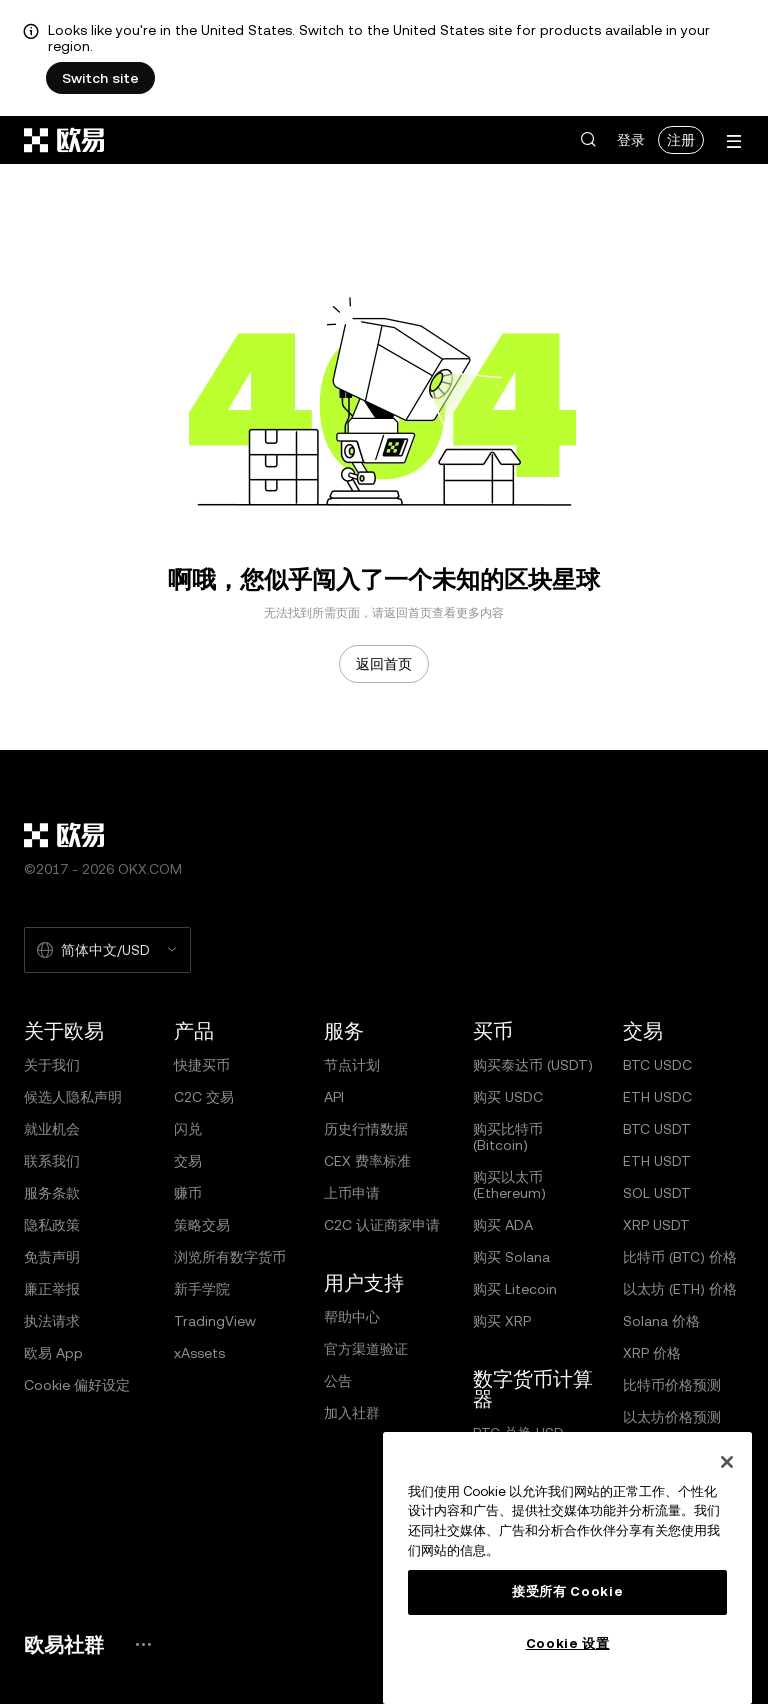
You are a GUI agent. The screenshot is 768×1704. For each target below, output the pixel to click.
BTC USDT (657, 1129)
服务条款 (52, 1193)
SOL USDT (657, 1193)
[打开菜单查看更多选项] (734, 141)
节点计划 (352, 1065)
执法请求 (52, 1321)
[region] (567, 1568)
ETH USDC (657, 1097)
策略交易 (202, 1225)
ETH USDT (657, 1161)
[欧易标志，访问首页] (65, 140)
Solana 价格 (661, 1321)
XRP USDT (656, 1225)
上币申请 (352, 1193)
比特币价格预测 (672, 1385)
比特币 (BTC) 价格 (680, 1257)
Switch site (100, 78)
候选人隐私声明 (73, 1097)
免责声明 (52, 1257)
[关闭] (727, 1462)
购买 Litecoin (515, 1289)
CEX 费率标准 (367, 1161)
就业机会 (52, 1129)
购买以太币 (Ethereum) (509, 1185)
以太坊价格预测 (672, 1417)
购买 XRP (502, 1321)
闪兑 (188, 1129)
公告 (338, 1381)
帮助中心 (352, 1317)
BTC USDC (657, 1065)
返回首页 (384, 664)
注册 (681, 140)
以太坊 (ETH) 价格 (680, 1289)
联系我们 (52, 1161)
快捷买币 (202, 1065)
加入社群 (352, 1413)
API (334, 1097)
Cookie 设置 (568, 1643)
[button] (588, 140)
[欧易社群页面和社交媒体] (143, 1644)
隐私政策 (52, 1225)
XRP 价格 (652, 1353)
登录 (631, 140)
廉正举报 (52, 1289)
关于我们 (52, 1065)
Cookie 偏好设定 (77, 1385)
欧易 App (53, 1353)
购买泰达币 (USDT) (533, 1065)
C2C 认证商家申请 (382, 1225)
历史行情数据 (366, 1129)
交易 (188, 1161)
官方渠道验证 (366, 1349)
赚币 (188, 1193)
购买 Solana (511, 1257)
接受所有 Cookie (567, 1591)
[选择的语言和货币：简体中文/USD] (107, 950)
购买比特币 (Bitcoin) (508, 1137)
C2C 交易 (204, 1097)
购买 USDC (508, 1097)
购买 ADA (503, 1225)
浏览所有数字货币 (230, 1257)
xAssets (199, 1353)
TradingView (215, 1321)
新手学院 (202, 1289)
